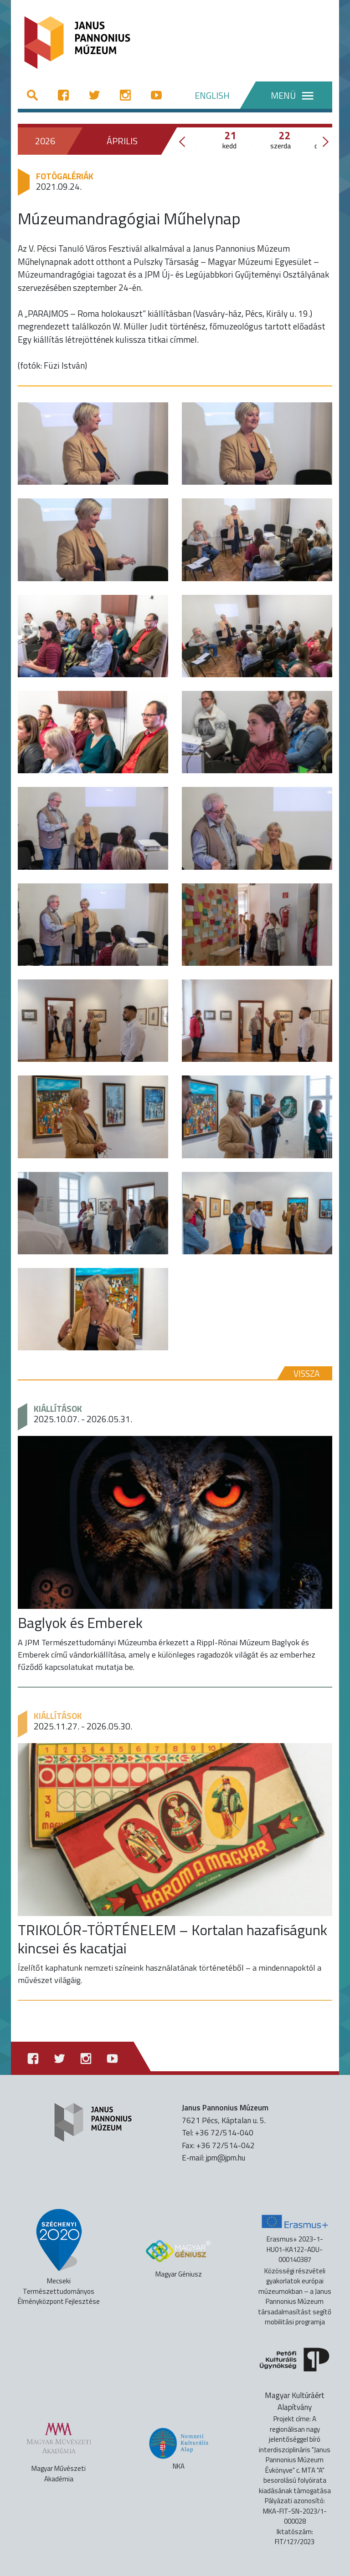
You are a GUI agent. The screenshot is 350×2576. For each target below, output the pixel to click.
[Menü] (286, 95)
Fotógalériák (64, 176)
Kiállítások (58, 1408)
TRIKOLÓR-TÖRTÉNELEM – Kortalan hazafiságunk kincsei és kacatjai (172, 1939)
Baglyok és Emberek (80, 1622)
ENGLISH (212, 95)
